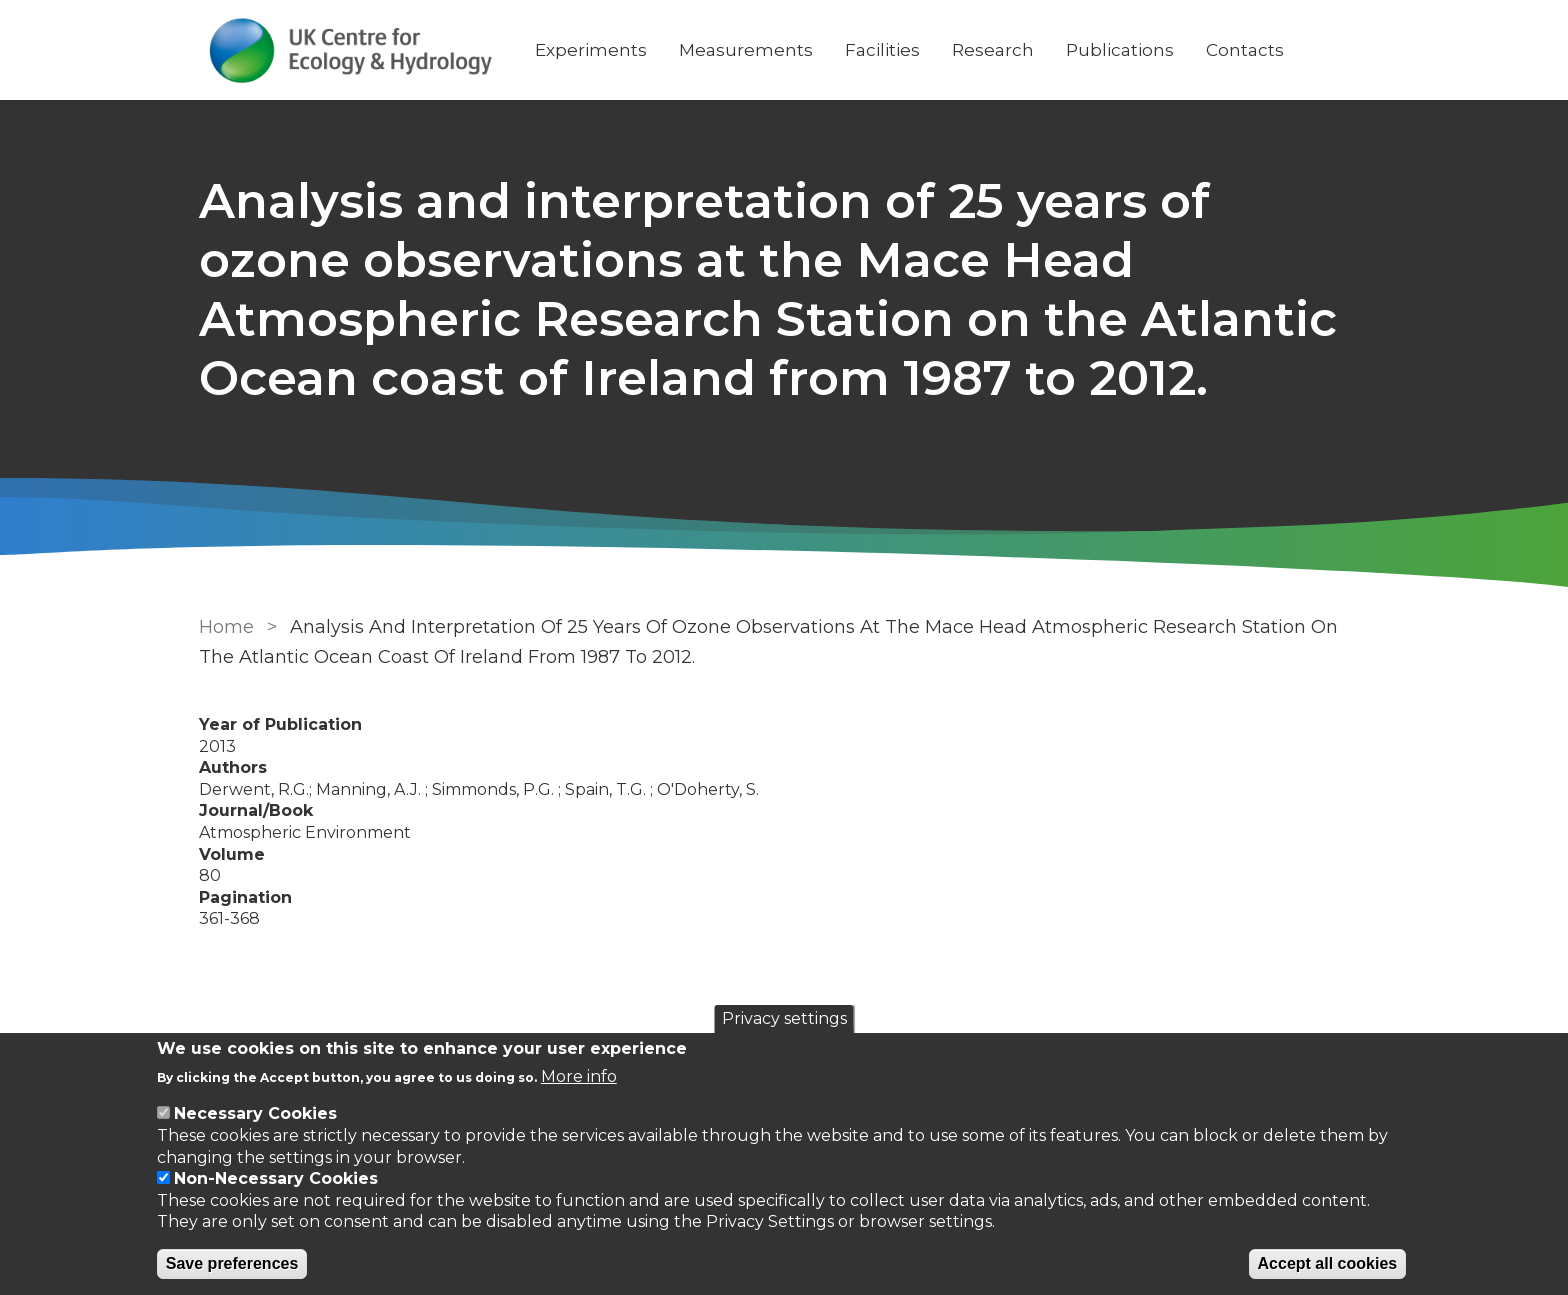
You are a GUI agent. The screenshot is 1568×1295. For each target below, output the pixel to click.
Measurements (746, 50)
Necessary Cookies (255, 1113)
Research (993, 50)
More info (579, 1076)
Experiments (591, 50)
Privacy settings (784, 1018)
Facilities (882, 50)
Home (226, 627)
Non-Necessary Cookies (276, 1178)
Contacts (1245, 50)
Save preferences (232, 1263)
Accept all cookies (1328, 1263)
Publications (1120, 50)
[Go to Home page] (351, 50)
